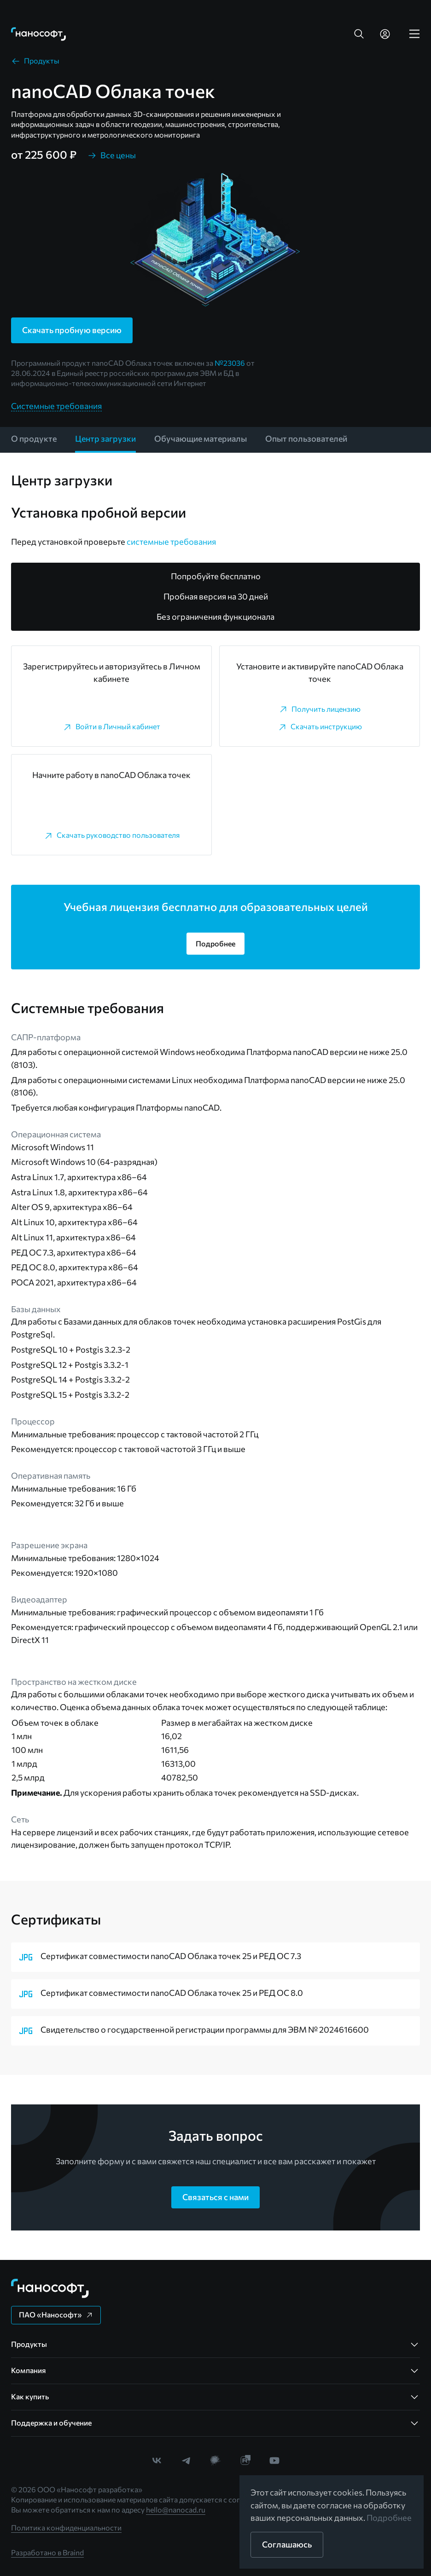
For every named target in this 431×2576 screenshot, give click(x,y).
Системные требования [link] (56, 406)
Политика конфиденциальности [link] (66, 2527)
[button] (359, 34)
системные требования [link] (171, 541)
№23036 (230, 362)
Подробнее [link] (389, 2518)
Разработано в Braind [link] (47, 2552)
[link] (38, 34)
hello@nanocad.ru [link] (175, 2509)
